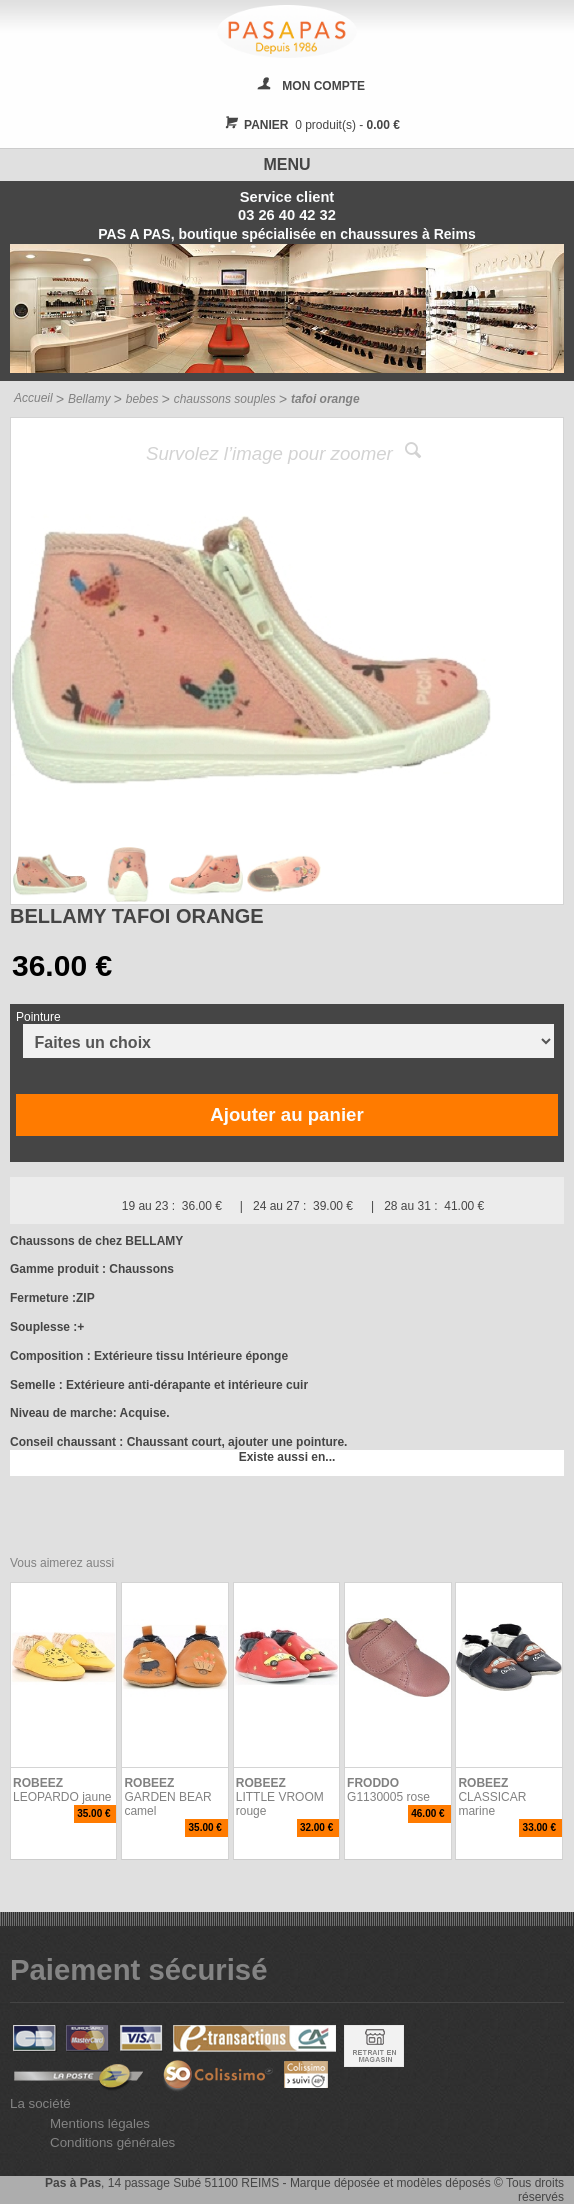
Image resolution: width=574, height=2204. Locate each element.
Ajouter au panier (286, 1114)
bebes (142, 399)
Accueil (33, 398)
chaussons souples (225, 399)
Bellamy (89, 399)
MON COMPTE (323, 86)
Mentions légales (100, 2123)
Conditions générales (112, 2142)
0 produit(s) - (309, 125)
